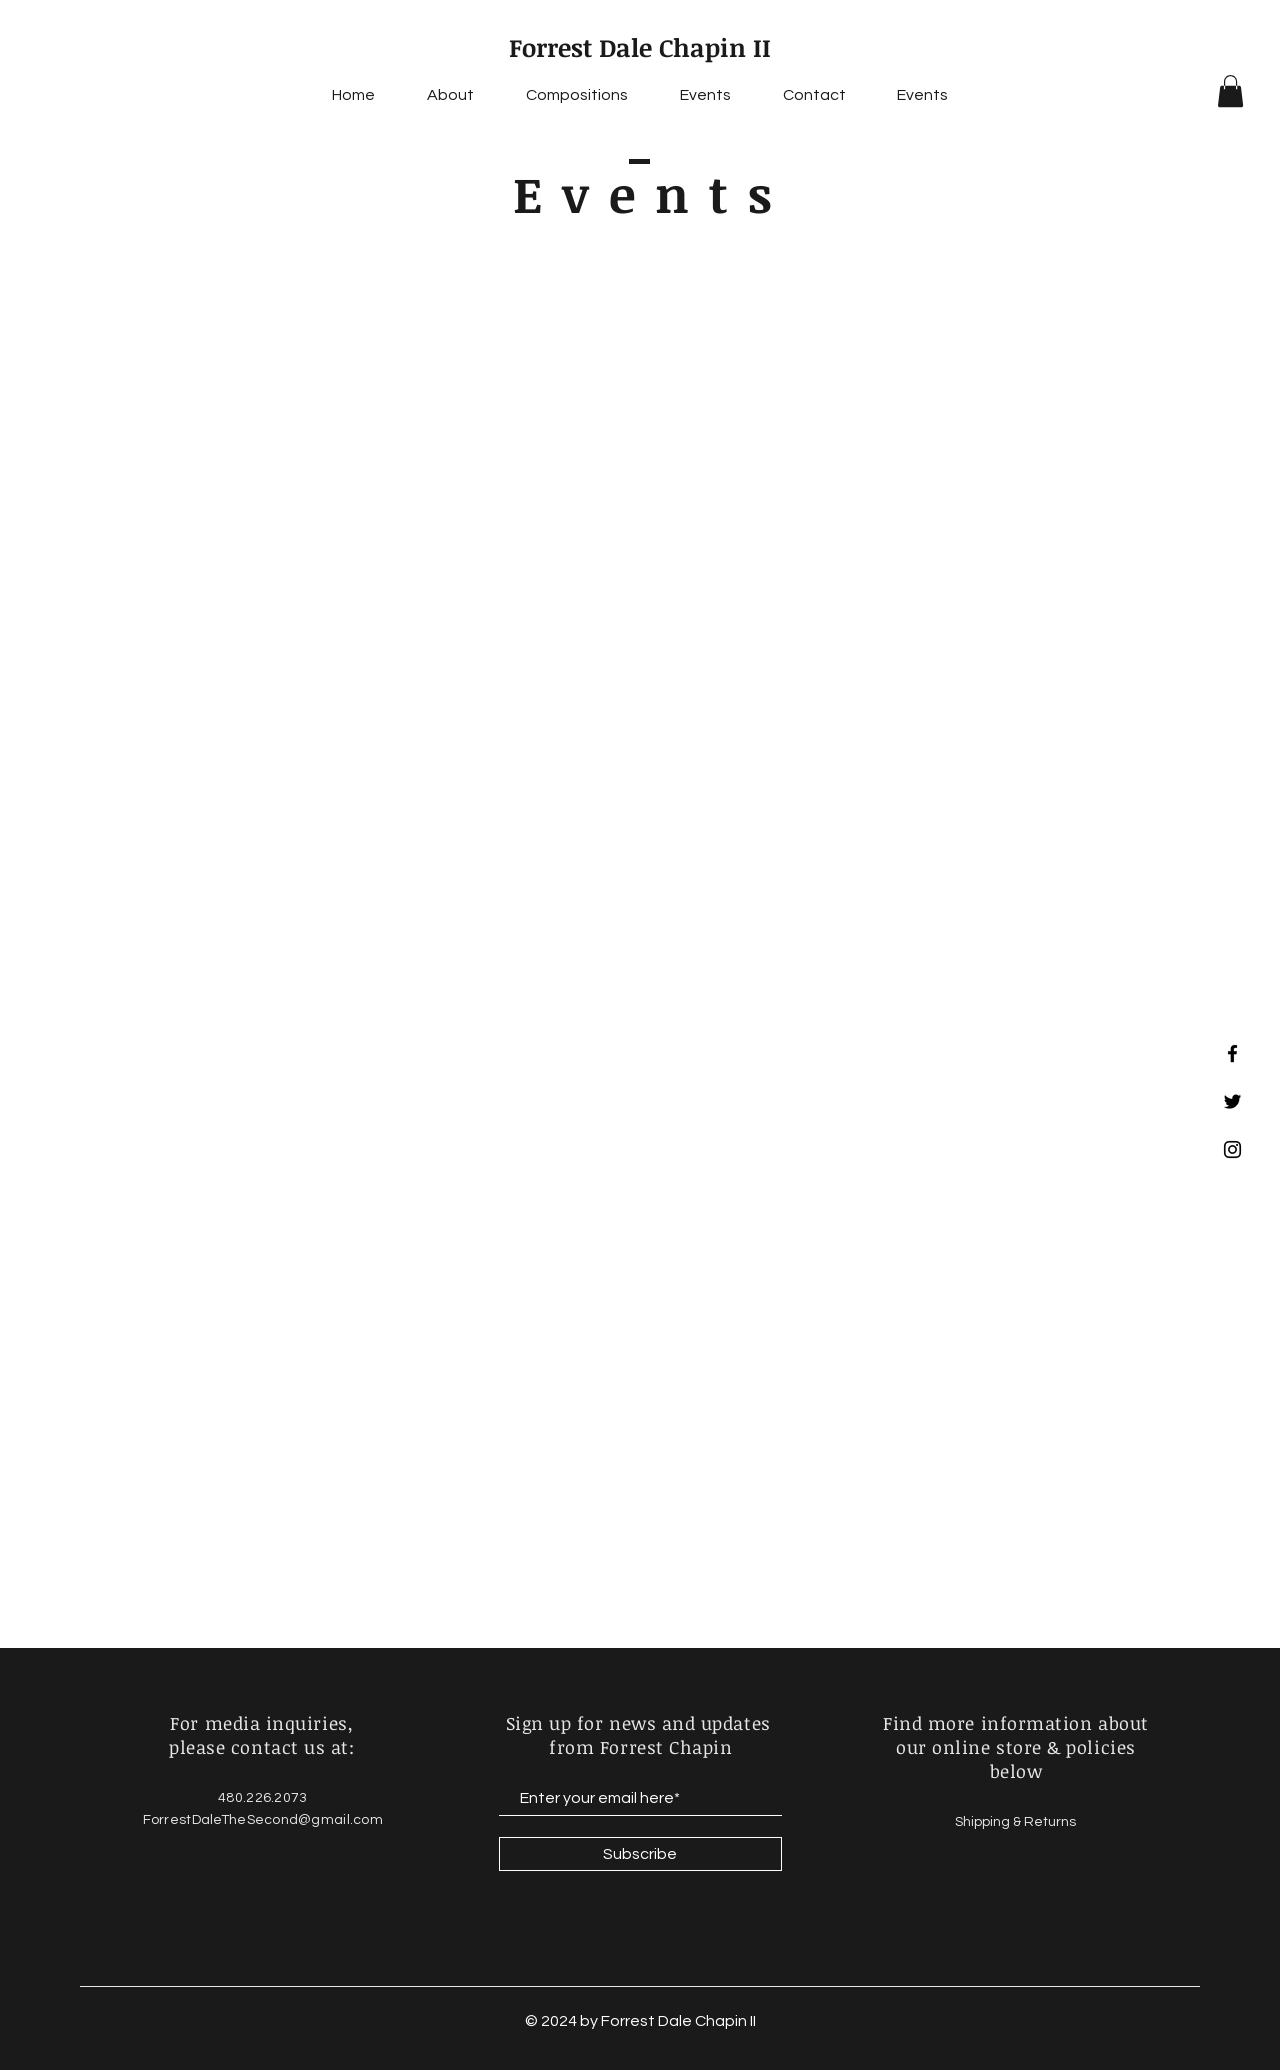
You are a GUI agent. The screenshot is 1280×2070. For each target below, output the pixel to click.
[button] (1230, 91)
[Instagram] (1232, 1149)
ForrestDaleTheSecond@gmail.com (263, 1820)
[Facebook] (1232, 1053)
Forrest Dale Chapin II (640, 47)
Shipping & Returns (1017, 1822)
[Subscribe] (640, 1854)
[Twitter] (1232, 1101)
